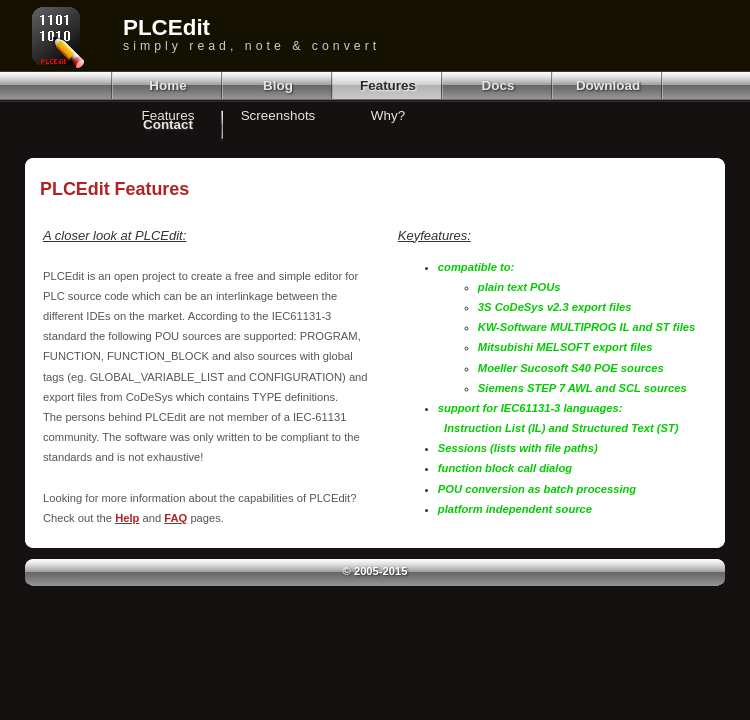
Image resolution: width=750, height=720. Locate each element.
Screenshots (278, 115)
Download (608, 85)
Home (167, 85)
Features (388, 85)
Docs (498, 85)
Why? (388, 115)
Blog (278, 85)
